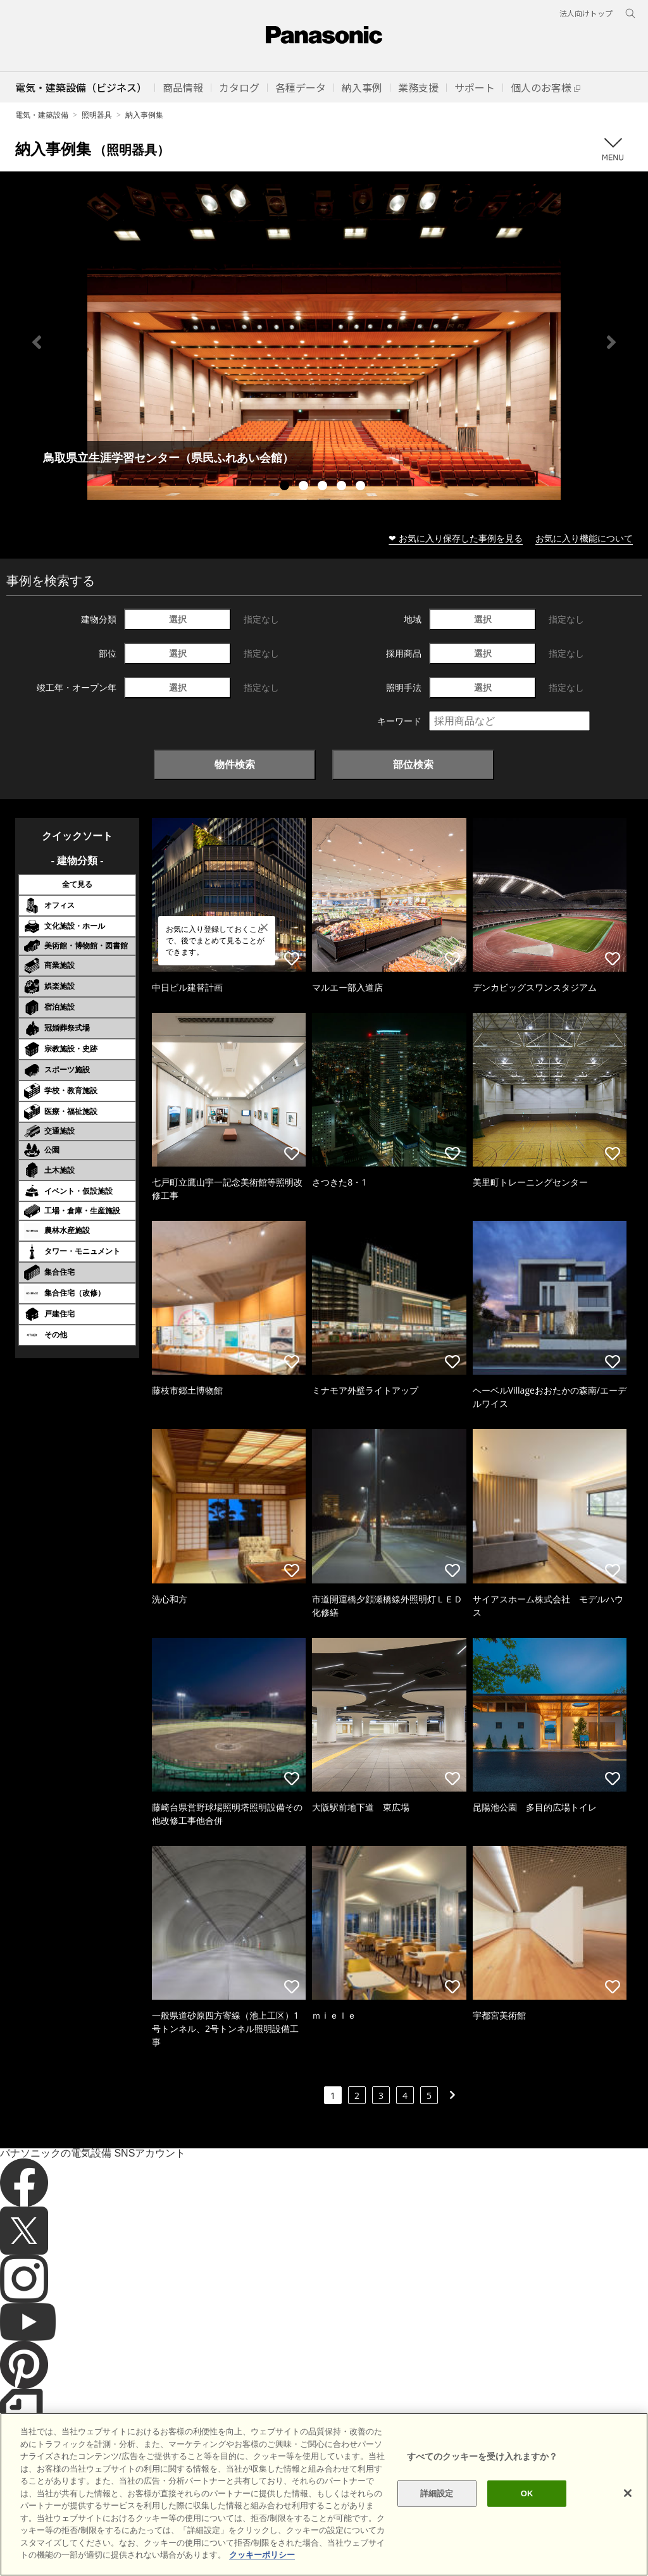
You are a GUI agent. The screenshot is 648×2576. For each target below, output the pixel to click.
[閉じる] (628, 2512)
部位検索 (413, 764)
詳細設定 (437, 2512)
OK (527, 2512)
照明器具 (97, 114)
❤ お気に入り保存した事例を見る (456, 538)
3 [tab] (324, 487)
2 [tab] (305, 487)
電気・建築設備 (41, 114)
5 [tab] (362, 487)
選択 (178, 619)
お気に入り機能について (584, 538)
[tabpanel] (324, 342)
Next (611, 342)
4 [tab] (343, 487)
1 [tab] (286, 487)
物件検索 (235, 764)
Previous (36, 342)
